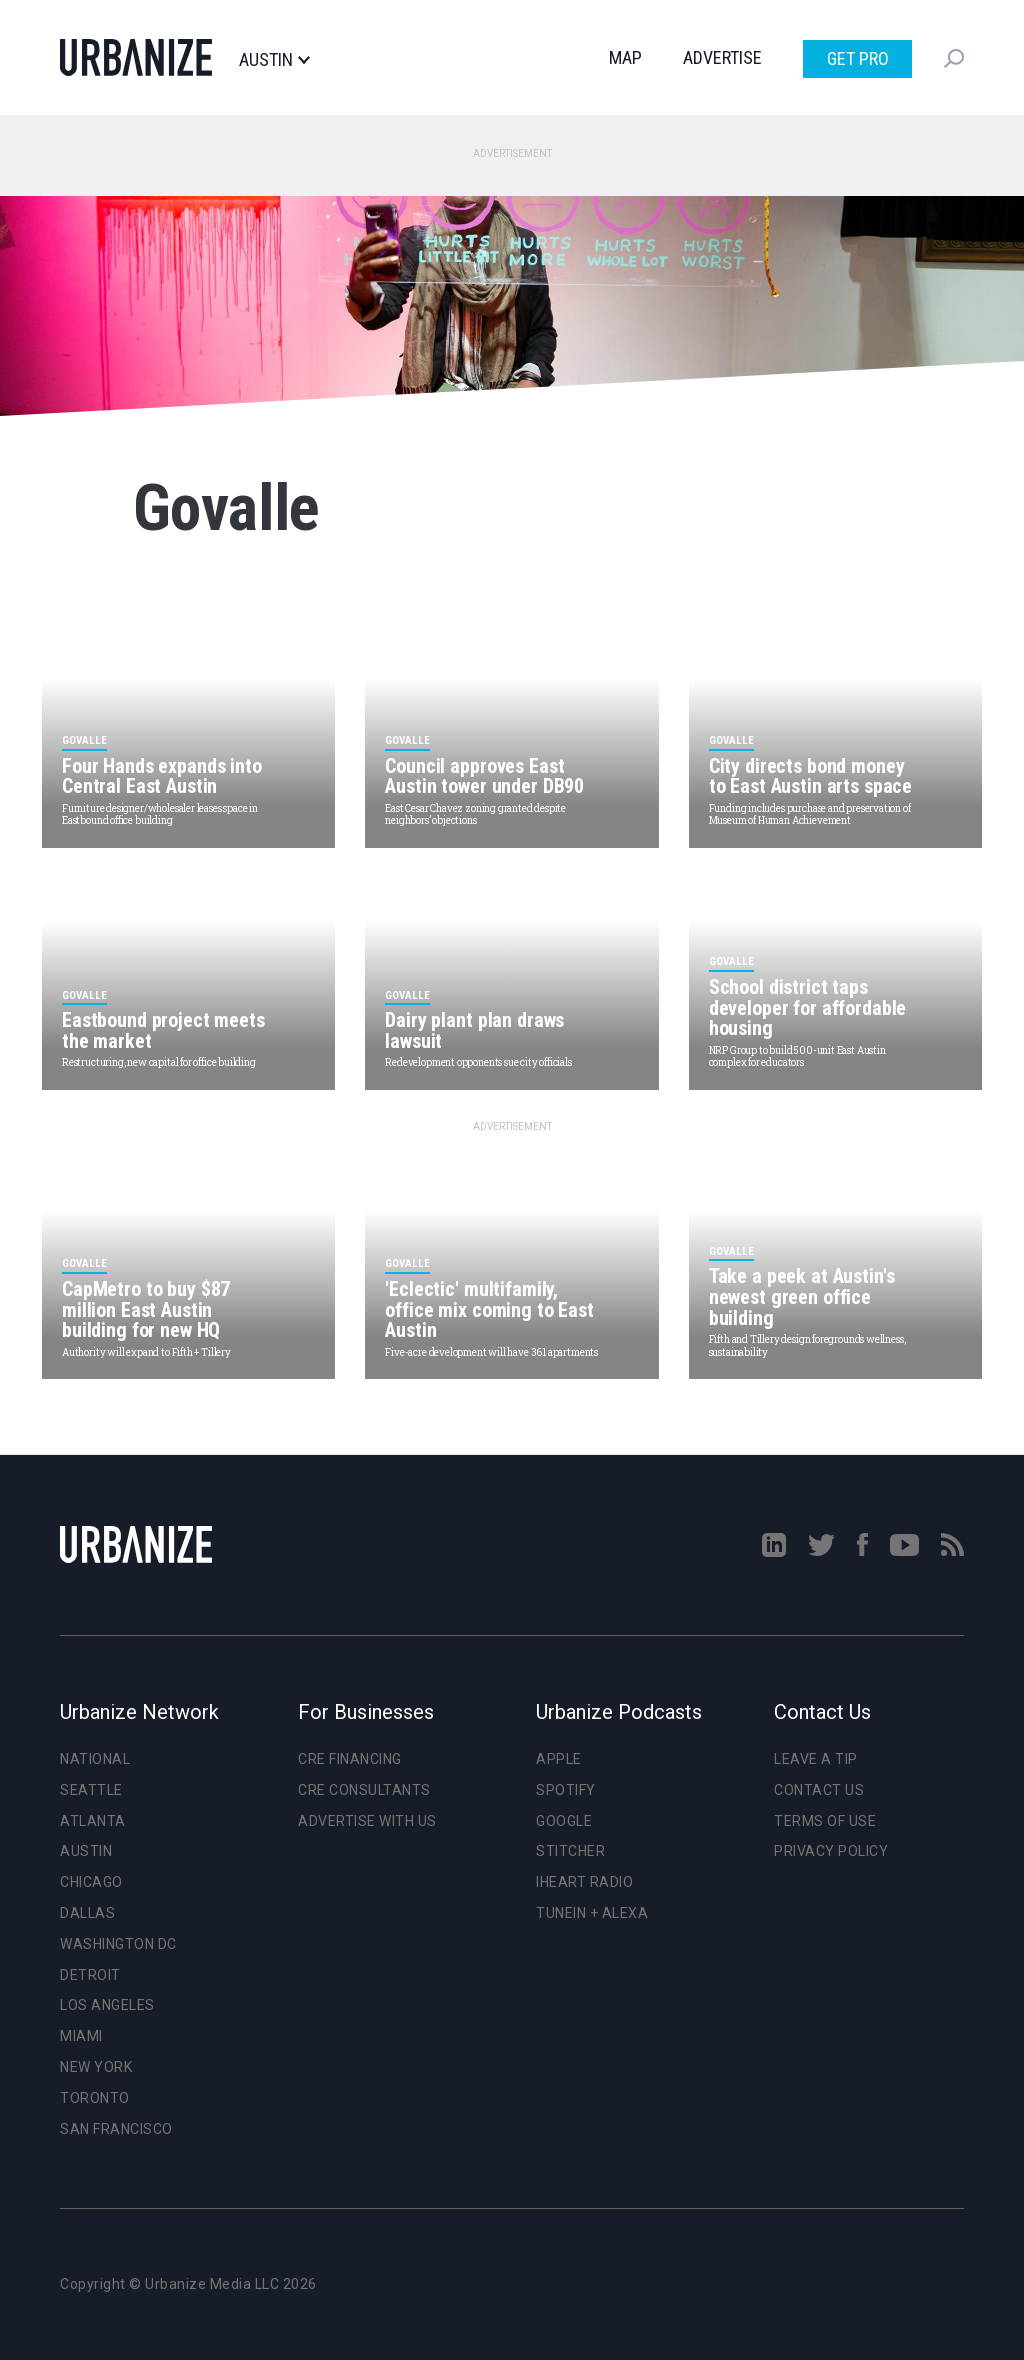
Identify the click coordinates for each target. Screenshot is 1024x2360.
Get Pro (858, 58)
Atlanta (93, 1821)
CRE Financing (350, 1759)
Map (625, 57)
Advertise (722, 57)
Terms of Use (825, 1821)
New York (96, 2067)
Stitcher (570, 1851)
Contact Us (819, 1790)
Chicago (91, 1882)
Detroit (90, 1975)
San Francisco (116, 2129)
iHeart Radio (584, 1882)
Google (564, 1821)
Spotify (566, 1790)
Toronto (95, 2098)
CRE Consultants (364, 1790)
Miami (81, 2036)
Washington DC (118, 1944)
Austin (274, 60)
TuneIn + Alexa (592, 1913)
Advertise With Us (367, 1821)
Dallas (87, 1913)
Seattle (91, 1790)
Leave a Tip (816, 1759)
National (95, 1759)
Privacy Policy (831, 1851)
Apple (559, 1759)
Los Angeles (107, 2005)
